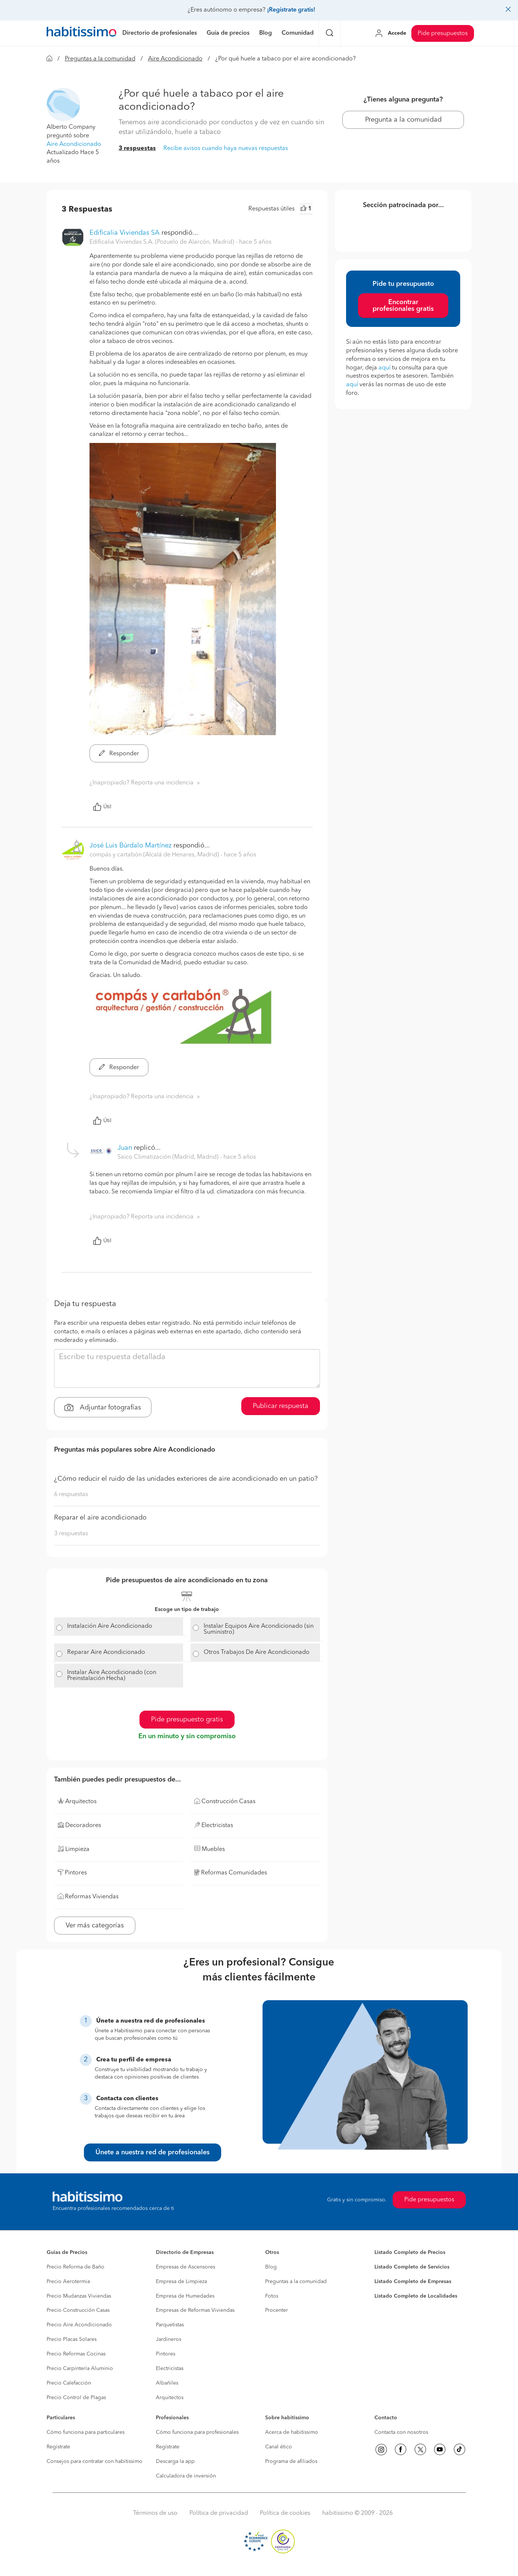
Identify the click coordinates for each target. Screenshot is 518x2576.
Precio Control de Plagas (76, 2397)
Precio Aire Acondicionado (79, 2324)
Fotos (271, 2296)
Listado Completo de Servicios (411, 2267)
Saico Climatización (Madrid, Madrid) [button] (168, 1157)
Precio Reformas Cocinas (76, 2354)
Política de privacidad (218, 2513)
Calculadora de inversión (186, 2476)
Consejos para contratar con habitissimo (94, 2461)
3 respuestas (137, 149)
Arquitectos (169, 2397)
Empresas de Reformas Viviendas (195, 2310)
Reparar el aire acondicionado (100, 1517)
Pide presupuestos (443, 34)
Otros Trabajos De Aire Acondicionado (257, 1652)
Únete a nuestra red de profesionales (152, 2152)
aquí (384, 368)
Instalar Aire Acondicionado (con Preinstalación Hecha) (111, 1676)
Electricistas (169, 2368)
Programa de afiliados (291, 2461)
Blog (271, 2267)
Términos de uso (155, 2513)
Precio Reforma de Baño (75, 2267)
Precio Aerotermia (68, 2281)
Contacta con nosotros (401, 2432)
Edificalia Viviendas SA (125, 233)
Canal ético (278, 2446)
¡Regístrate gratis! (291, 10)
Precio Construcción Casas (78, 2310)
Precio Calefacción (69, 2383)
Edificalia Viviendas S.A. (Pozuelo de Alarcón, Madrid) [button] (163, 242)
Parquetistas (170, 2324)
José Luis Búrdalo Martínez (131, 845)
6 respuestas (71, 1495)
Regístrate (58, 2446)
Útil (102, 806)
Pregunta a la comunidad (403, 119)
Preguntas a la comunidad (100, 59)
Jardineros (168, 2339)
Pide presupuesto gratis (187, 1719)
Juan (124, 1148)
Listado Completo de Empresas (412, 2281)
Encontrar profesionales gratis (403, 305)
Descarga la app (175, 2461)
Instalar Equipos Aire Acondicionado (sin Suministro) (259, 1629)
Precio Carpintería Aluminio (80, 2368)
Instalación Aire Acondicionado (109, 1626)
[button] (63, 104)
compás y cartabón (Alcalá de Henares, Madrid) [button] (155, 855)
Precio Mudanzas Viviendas (79, 2296)
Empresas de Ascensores (185, 2267)
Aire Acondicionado (175, 59)
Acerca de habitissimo (291, 2432)
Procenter (276, 2310)
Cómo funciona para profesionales (197, 2432)
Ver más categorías (95, 1925)
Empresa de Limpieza (181, 2281)
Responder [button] (119, 754)
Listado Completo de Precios (409, 2252)
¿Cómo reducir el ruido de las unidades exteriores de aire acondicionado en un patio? (186, 1479)
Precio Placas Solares (72, 2339)
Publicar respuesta (280, 1406)
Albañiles (167, 2383)
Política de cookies (285, 2513)
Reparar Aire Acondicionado (106, 1652)
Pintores (165, 2354)
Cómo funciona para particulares (86, 2432)
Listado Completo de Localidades (415, 2296)
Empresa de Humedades (185, 2296)
